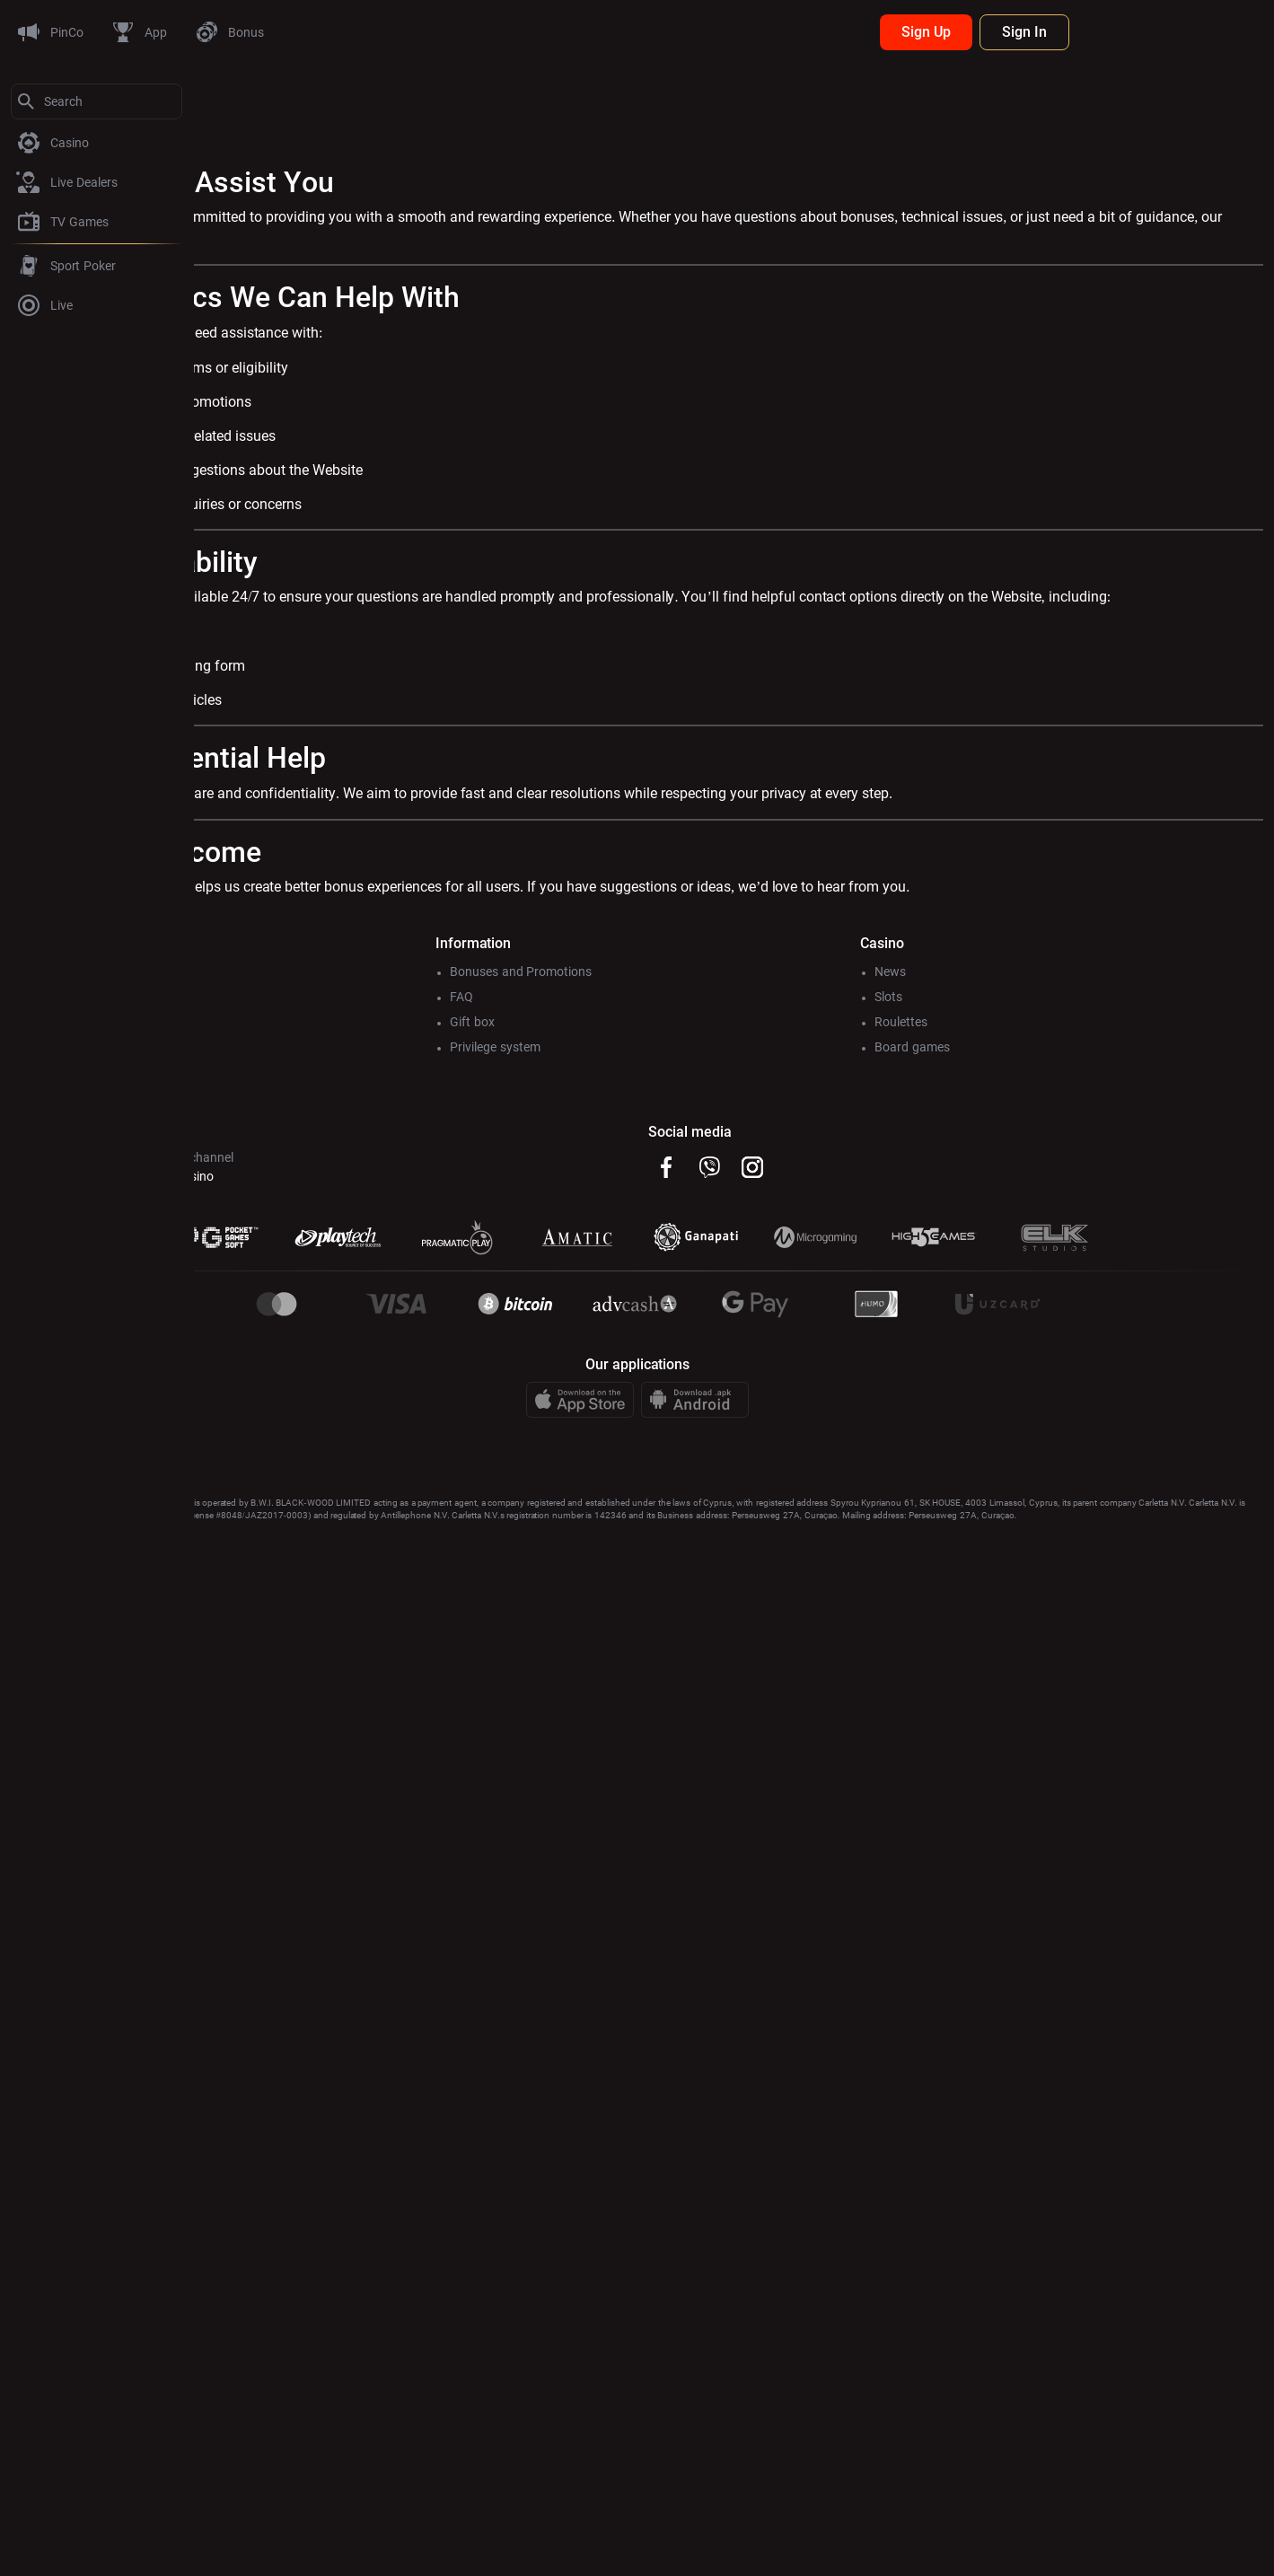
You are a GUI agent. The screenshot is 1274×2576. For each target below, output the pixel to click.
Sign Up (1120, 31)
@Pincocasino (369, 1198)
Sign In (1218, 31)
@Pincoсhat (238, 1198)
